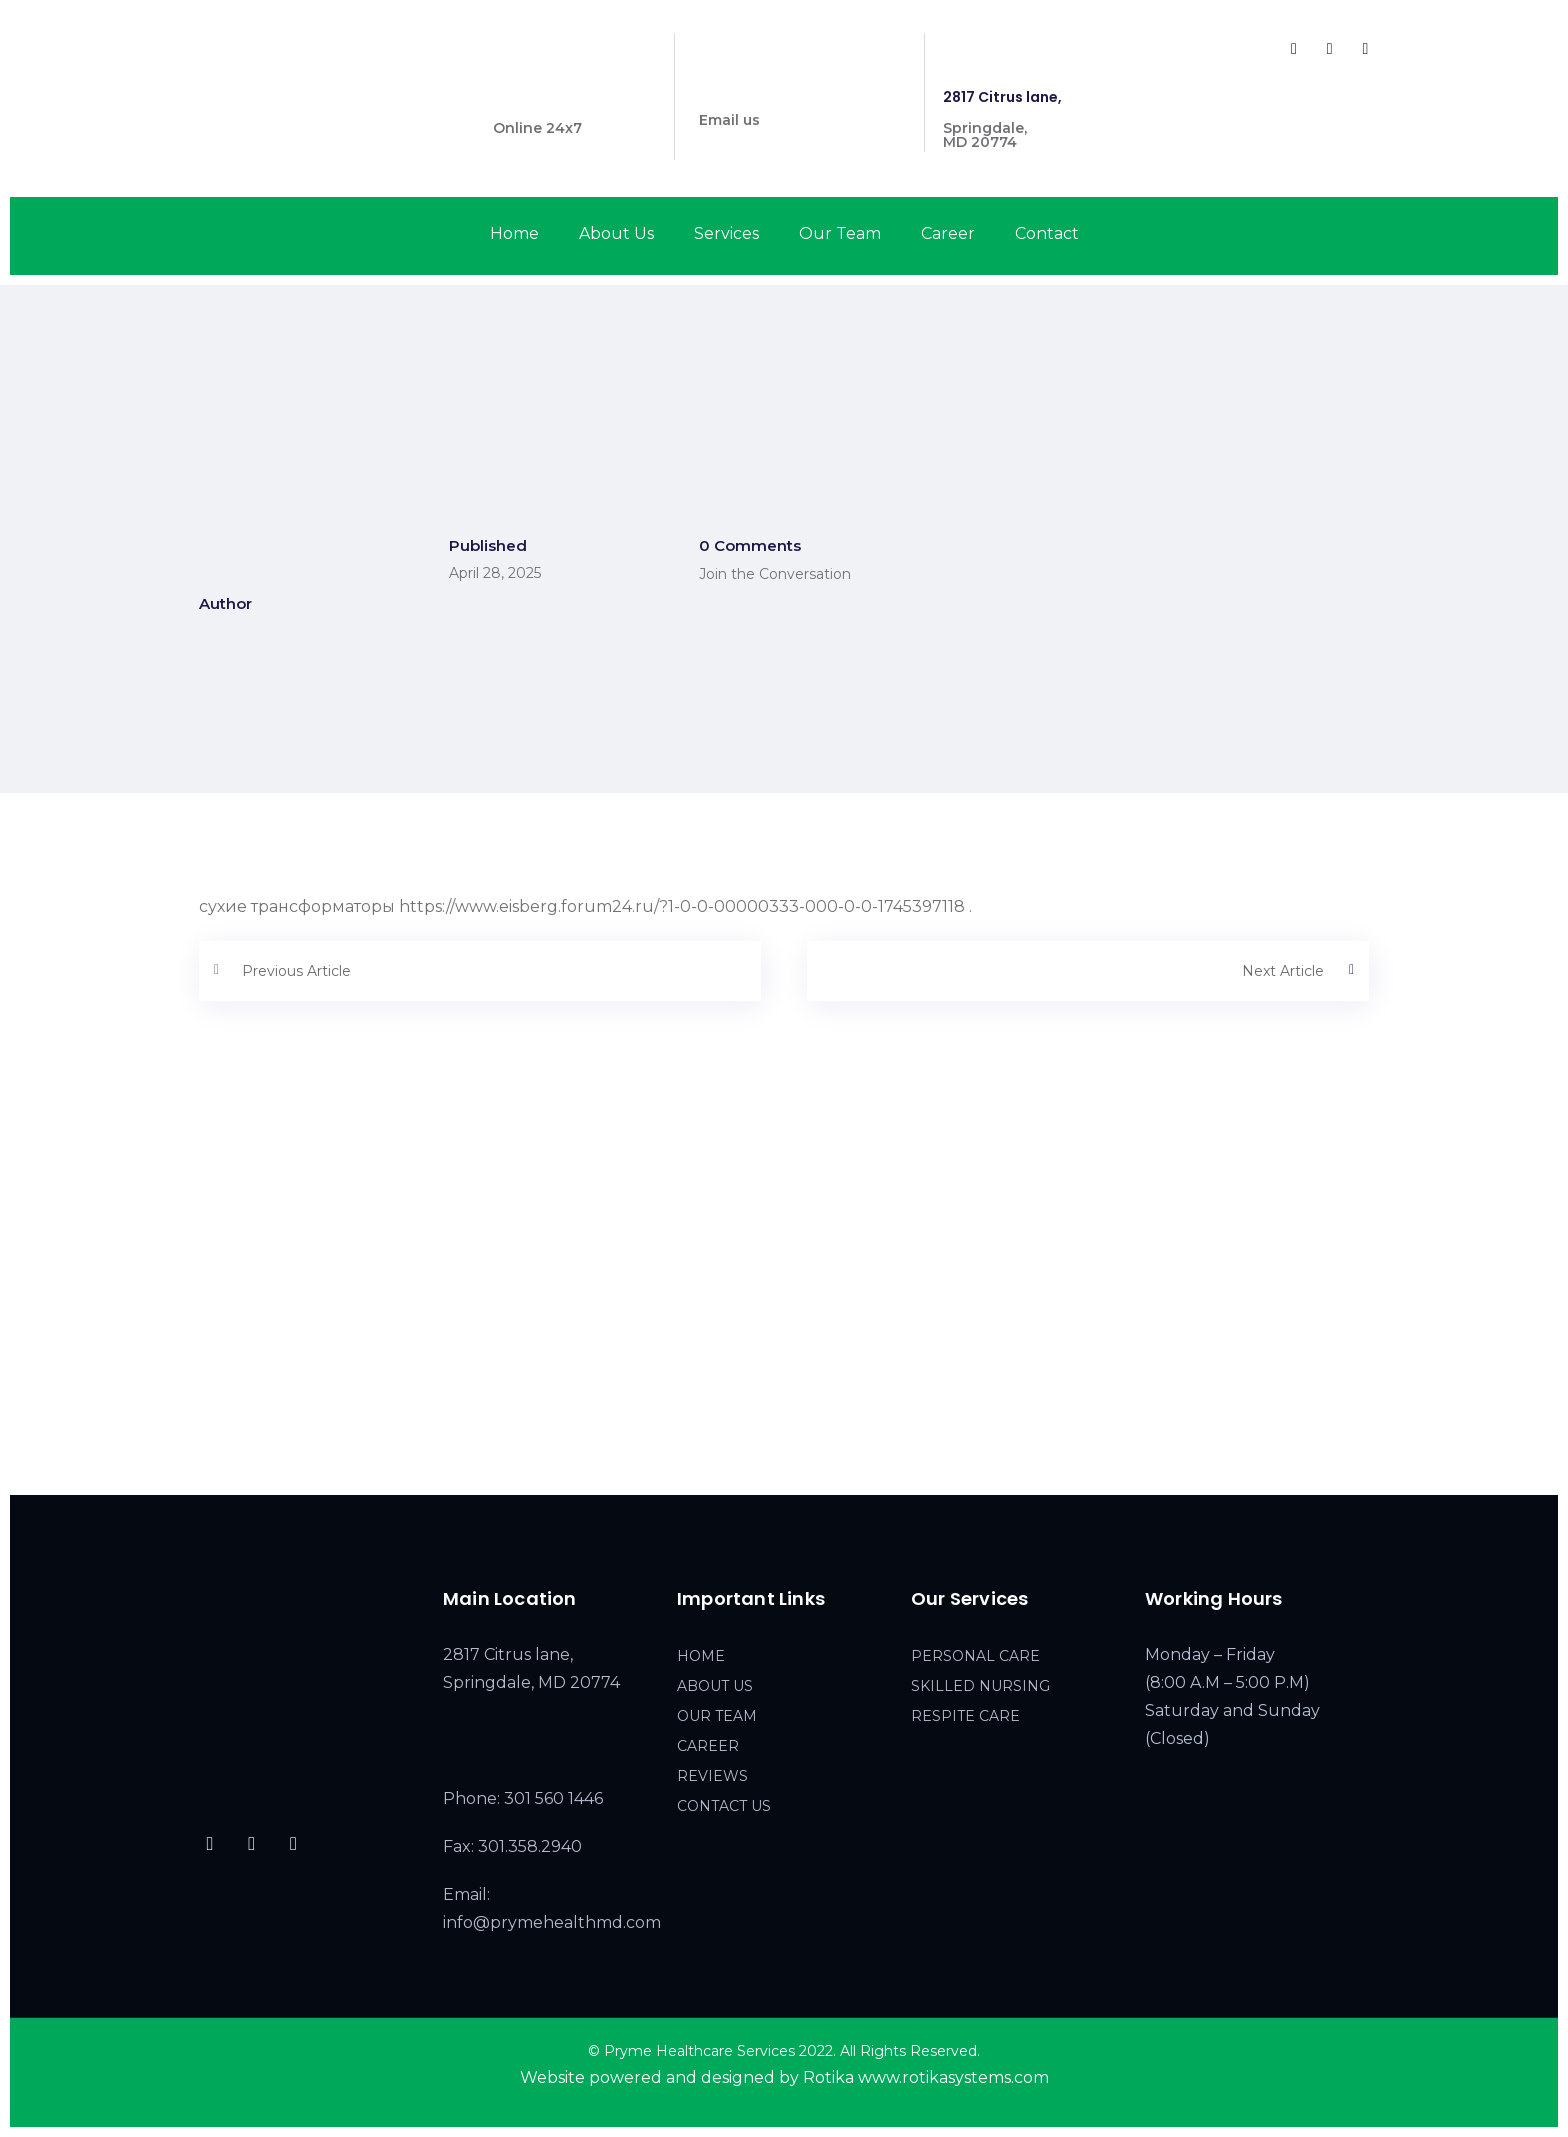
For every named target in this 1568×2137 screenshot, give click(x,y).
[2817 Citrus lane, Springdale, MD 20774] (784, 1311)
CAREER (708, 1746)
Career (948, 233)
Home (514, 233)
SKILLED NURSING (980, 1686)
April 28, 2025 (495, 573)
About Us (616, 233)
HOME (701, 1656)
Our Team (840, 233)
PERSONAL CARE (975, 1656)
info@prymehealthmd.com (799, 89)
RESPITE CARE (965, 1716)
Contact (1047, 233)
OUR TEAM (717, 1716)
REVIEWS (712, 1776)
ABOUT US (715, 1686)
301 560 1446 (539, 97)
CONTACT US (724, 1806)
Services (726, 233)
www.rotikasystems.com (953, 2077)
